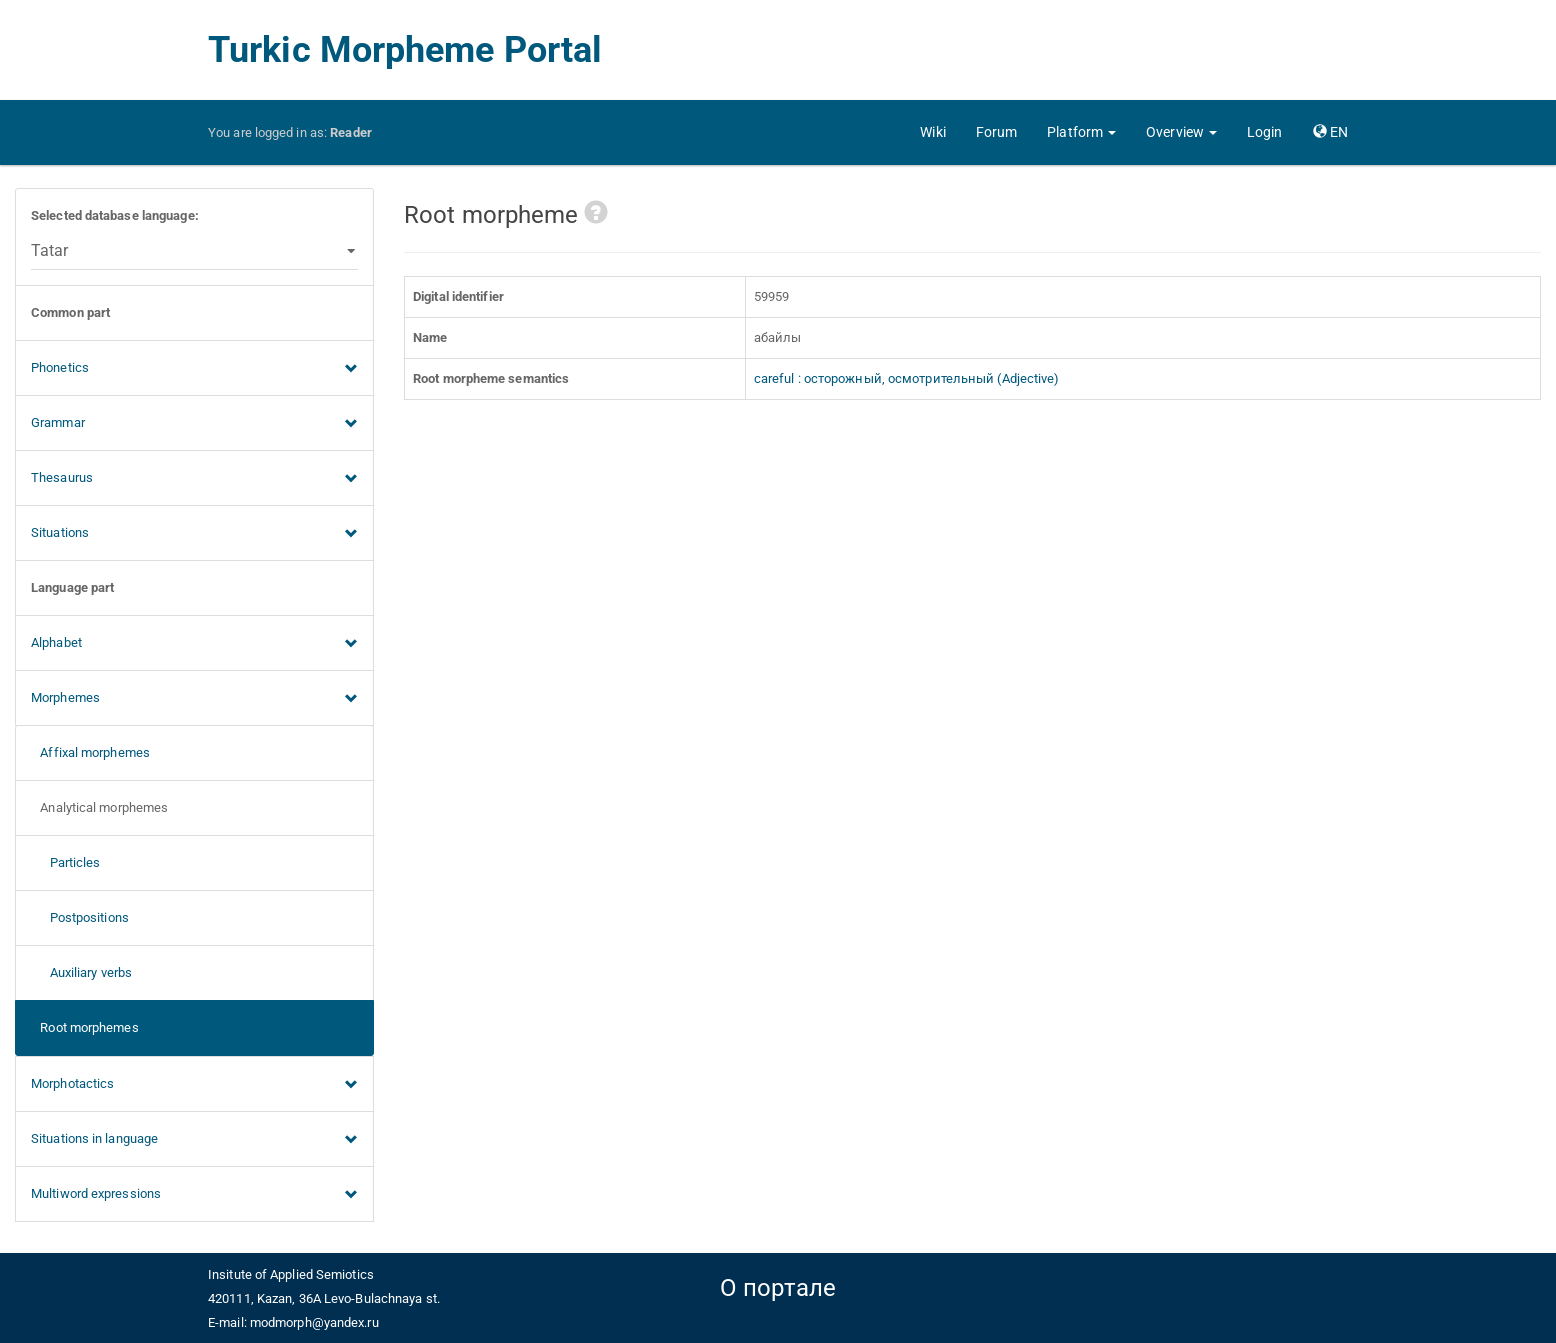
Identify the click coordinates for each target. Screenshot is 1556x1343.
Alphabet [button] (194, 644)
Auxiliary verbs (81, 972)
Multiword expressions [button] (194, 1195)
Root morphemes (85, 1027)
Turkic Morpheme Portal (405, 50)
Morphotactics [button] (194, 1085)
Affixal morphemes (90, 752)
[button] (1081, 132)
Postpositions (80, 917)
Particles (66, 862)
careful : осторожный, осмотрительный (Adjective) (907, 378)
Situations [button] (194, 534)
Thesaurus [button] (194, 479)
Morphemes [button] (194, 699)
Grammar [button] (194, 424)
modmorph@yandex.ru (314, 1322)
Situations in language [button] (194, 1140)
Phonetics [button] (194, 369)
